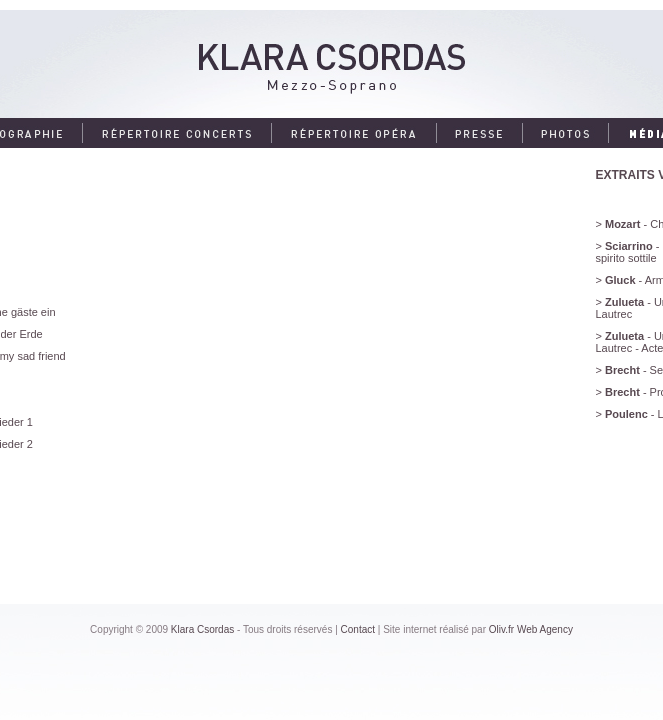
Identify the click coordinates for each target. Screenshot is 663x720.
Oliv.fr (501, 629)
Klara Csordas (202, 629)
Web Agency (545, 629)
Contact (358, 629)
